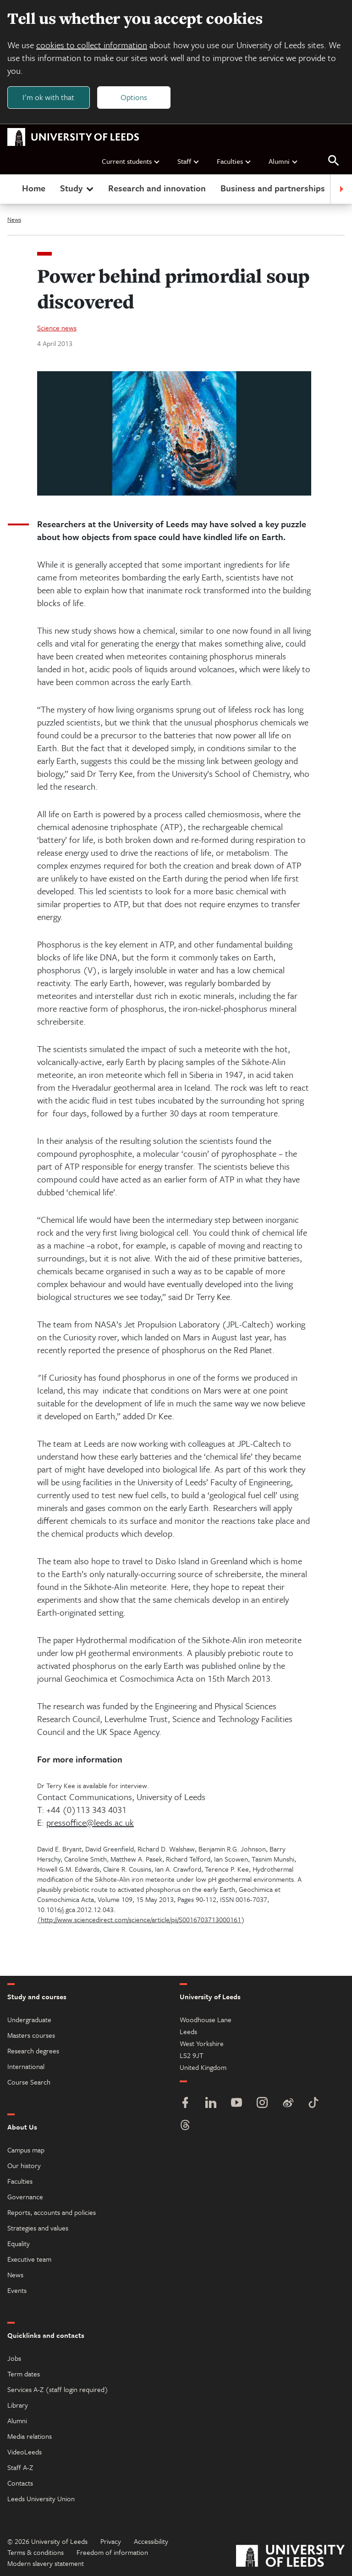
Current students (131, 161)
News (14, 219)
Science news (57, 328)
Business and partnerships (272, 188)
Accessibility (151, 2541)
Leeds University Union (41, 2498)
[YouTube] (236, 2103)
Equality (18, 2243)
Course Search (28, 2082)
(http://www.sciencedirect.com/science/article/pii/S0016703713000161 (139, 1919)
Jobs (14, 2358)
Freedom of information (112, 2552)
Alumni (283, 161)
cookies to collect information (91, 45)
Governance (25, 2196)
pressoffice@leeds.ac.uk (90, 1822)
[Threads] (185, 2126)
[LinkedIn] (211, 2103)
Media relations (29, 2436)
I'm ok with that (48, 97)
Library (17, 2405)
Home (33, 188)
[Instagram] (262, 2103)
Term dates (23, 2374)
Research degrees (33, 2051)
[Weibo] (287, 2103)
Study (77, 188)
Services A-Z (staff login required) (57, 2389)
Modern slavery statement (45, 2563)
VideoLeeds (24, 2452)
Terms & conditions (35, 2552)
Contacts (20, 2483)
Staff (188, 161)
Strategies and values (37, 2228)
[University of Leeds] (290, 2557)
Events (17, 2290)
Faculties (234, 161)
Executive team (29, 2259)
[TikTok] (313, 2103)
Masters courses (31, 2035)
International (25, 2066)
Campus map (25, 2150)
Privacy (110, 2541)
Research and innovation (157, 188)
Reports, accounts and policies (51, 2212)
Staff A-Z (20, 2467)
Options (134, 97)
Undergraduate (29, 2019)
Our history (24, 2165)
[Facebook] (185, 2103)
